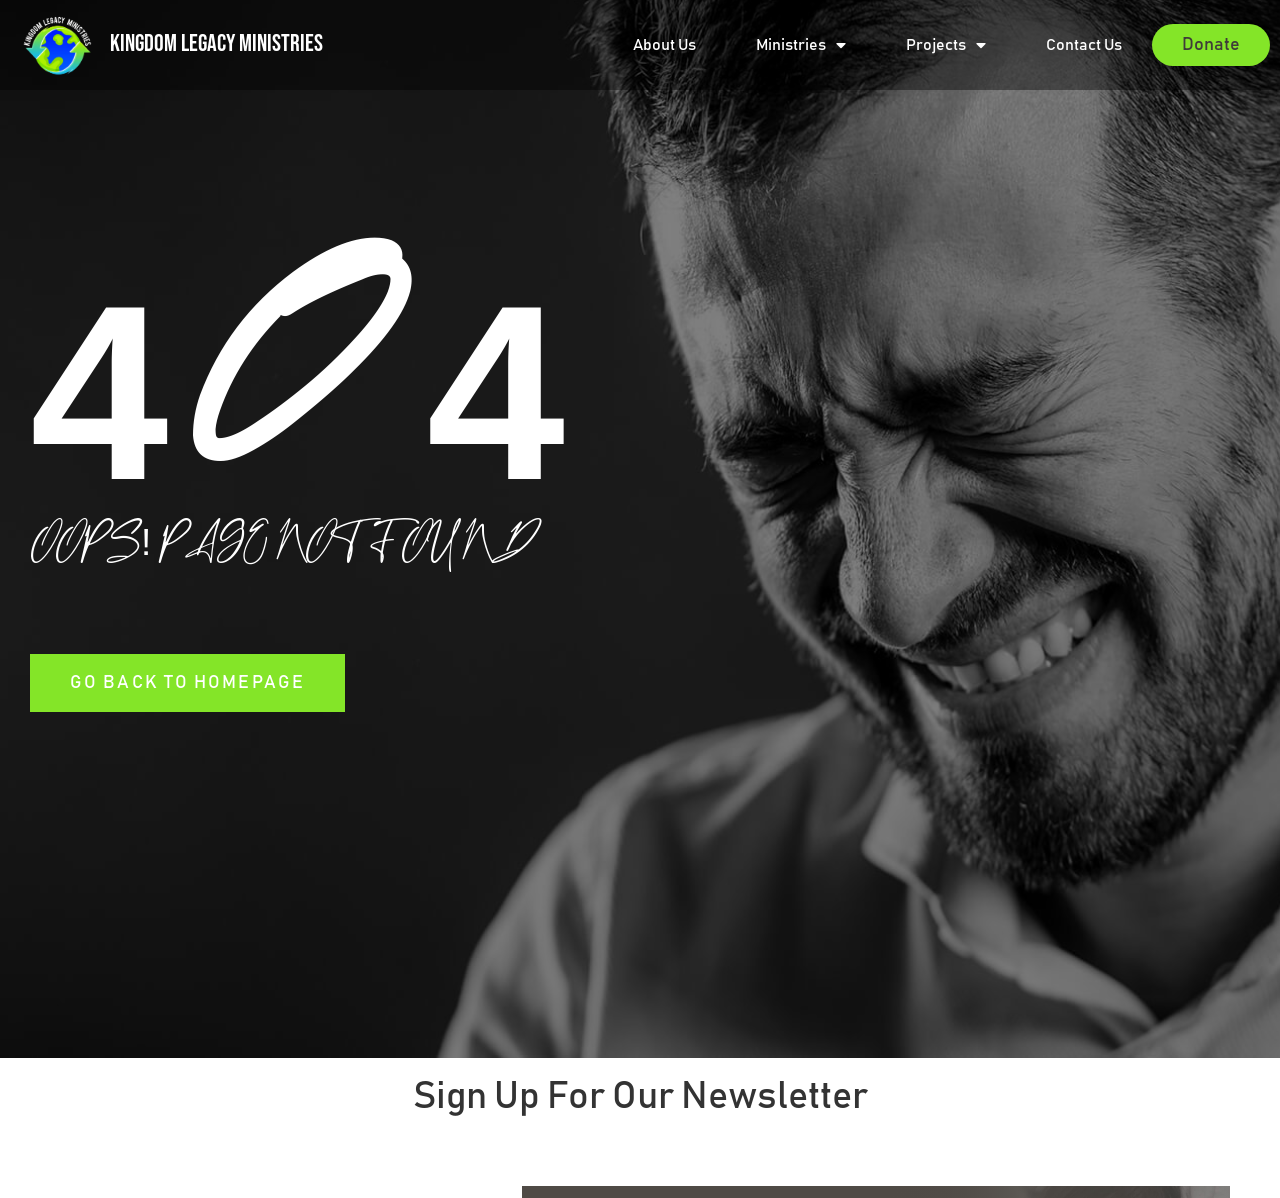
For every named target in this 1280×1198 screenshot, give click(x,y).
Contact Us (1084, 45)
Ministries (801, 45)
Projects (946, 45)
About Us (664, 45)
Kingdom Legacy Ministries (216, 43)
